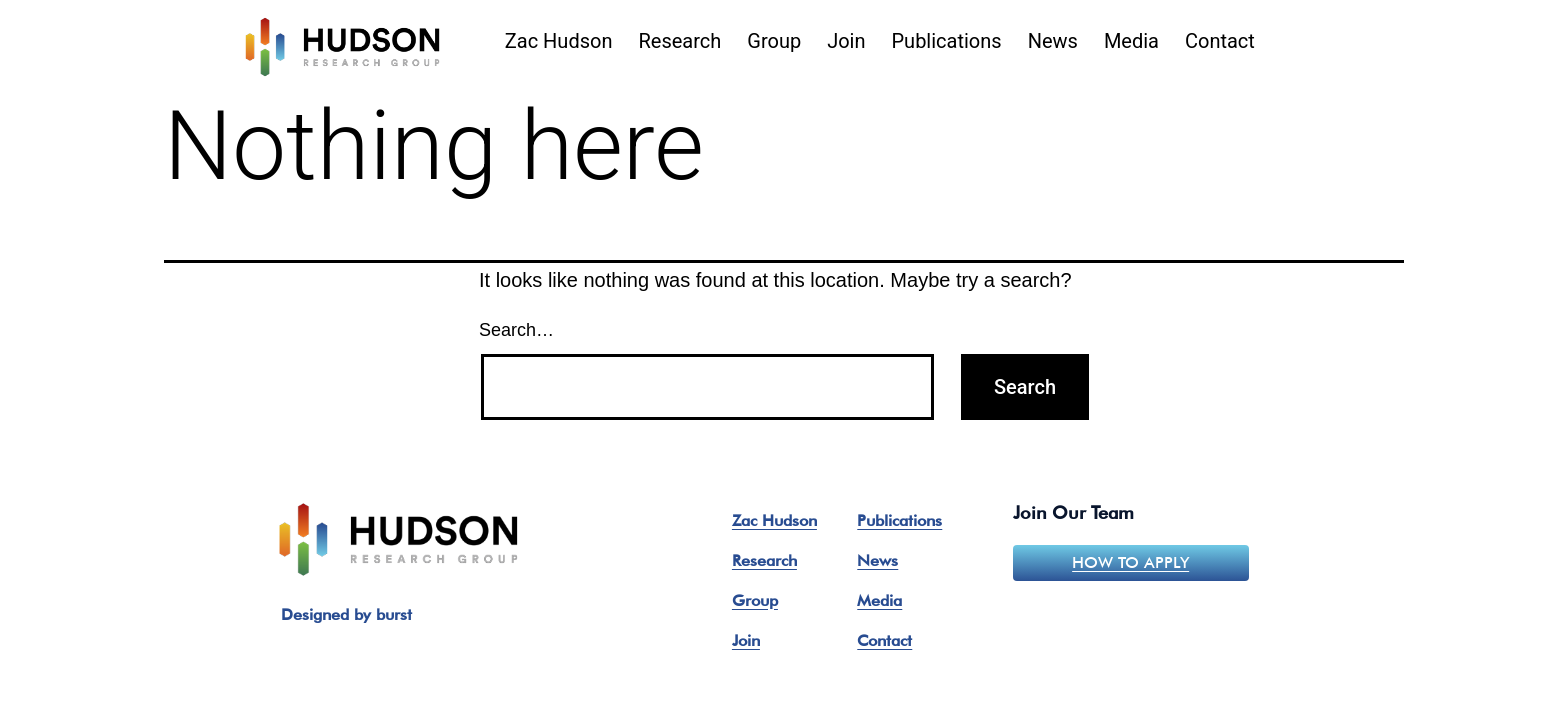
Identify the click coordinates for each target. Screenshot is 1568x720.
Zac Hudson (559, 41)
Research (679, 41)
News (1053, 41)
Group (774, 41)
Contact (1220, 41)
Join (846, 41)
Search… (516, 330)
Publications (947, 41)
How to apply (1130, 562)
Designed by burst (346, 614)
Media (1131, 41)
